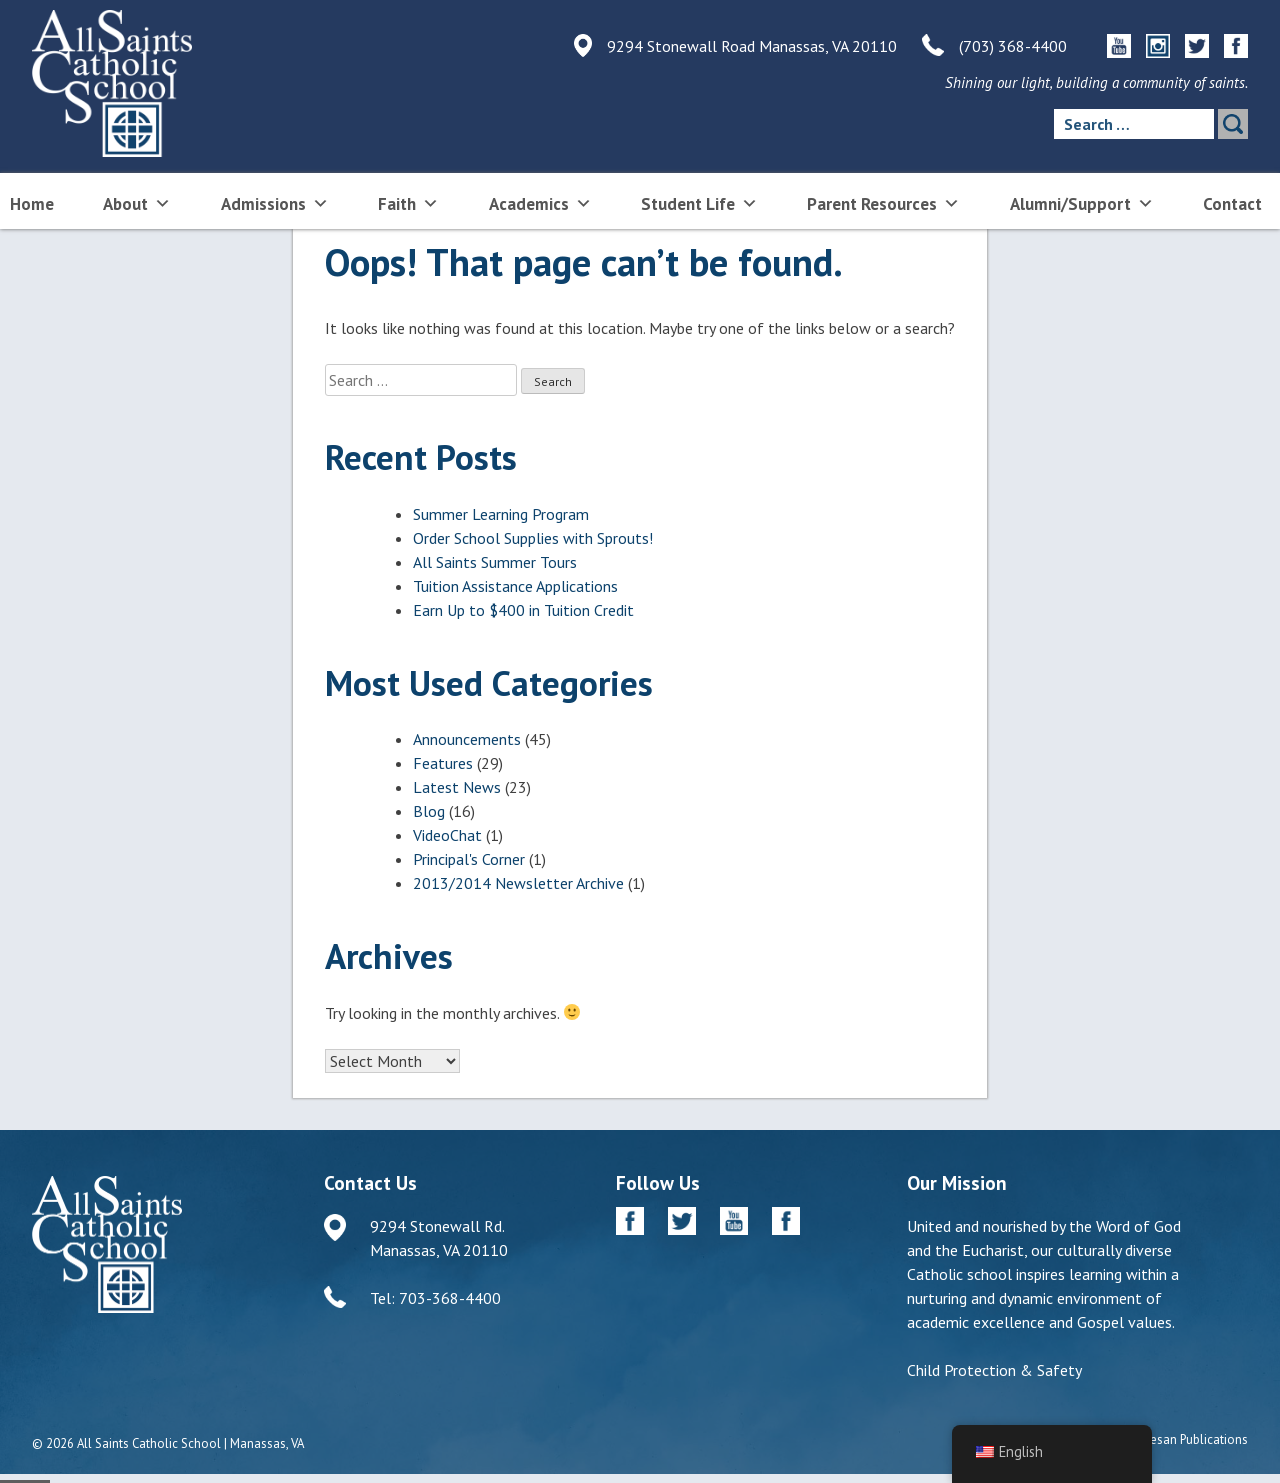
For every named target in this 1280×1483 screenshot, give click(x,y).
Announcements (467, 739)
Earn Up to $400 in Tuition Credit (523, 610)
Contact (1232, 204)
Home (32, 204)
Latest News (457, 787)
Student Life (699, 202)
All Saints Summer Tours (495, 562)
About (137, 202)
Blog (429, 811)
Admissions (275, 202)
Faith (408, 202)
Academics (540, 202)
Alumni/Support (1082, 202)
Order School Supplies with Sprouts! (533, 538)
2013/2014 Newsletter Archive (518, 883)
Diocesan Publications (1186, 1439)
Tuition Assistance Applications (515, 586)
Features (443, 763)
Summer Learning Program (501, 514)
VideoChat (447, 835)
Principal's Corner (469, 859)
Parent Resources (883, 202)
